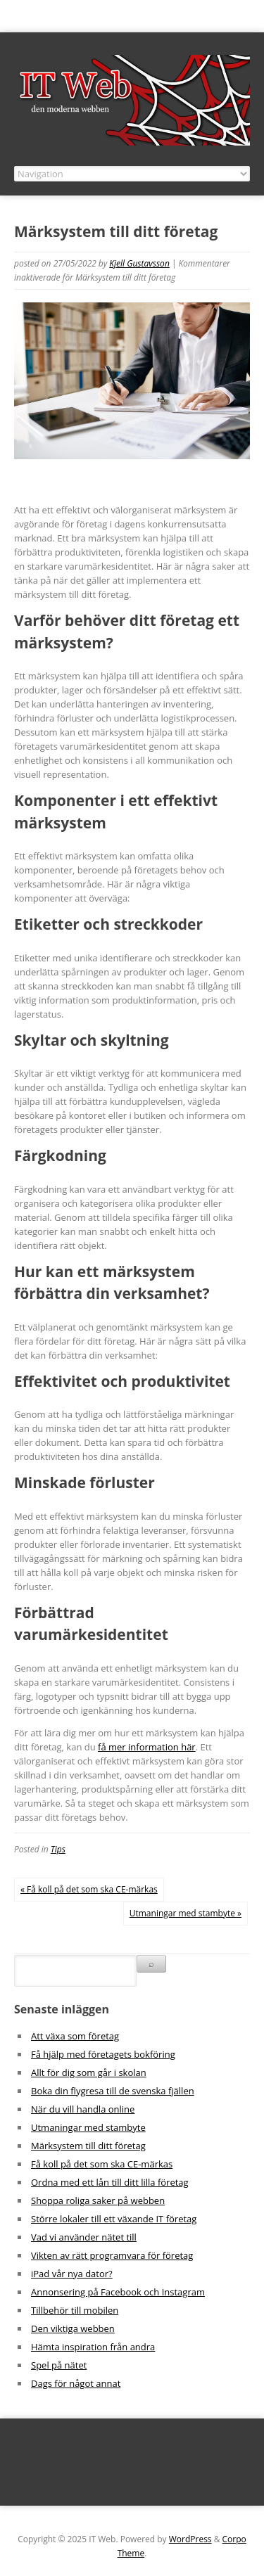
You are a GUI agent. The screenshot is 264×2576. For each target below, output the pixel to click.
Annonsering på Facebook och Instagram (118, 2292)
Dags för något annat (75, 2383)
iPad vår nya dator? (72, 2273)
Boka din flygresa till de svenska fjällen (112, 2090)
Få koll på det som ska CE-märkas (101, 2164)
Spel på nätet (59, 2365)
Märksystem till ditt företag (88, 2145)
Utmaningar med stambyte (88, 2127)
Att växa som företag (75, 2036)
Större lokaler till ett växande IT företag (113, 2218)
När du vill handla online (82, 2109)
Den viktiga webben (73, 2328)
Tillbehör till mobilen (74, 2310)
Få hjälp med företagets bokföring (103, 2054)
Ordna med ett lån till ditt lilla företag (110, 2182)
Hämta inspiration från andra (93, 2346)
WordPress (190, 2539)
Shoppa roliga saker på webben (98, 2200)
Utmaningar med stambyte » (185, 1913)
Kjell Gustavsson (139, 263)
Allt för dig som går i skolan (88, 2072)
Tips (58, 1849)
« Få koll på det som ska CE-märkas (89, 1889)
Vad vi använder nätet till (84, 2237)
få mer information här (147, 1747)
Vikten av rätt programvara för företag (112, 2255)
